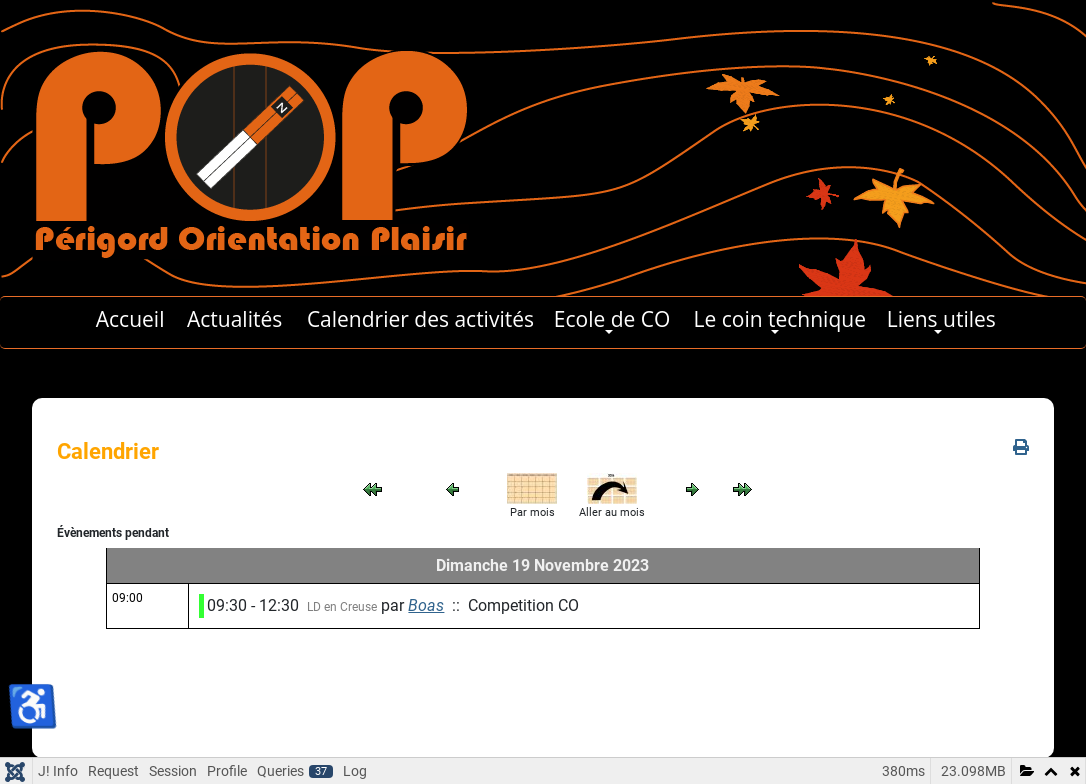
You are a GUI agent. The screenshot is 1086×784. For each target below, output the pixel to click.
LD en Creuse (342, 607)
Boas (426, 605)
